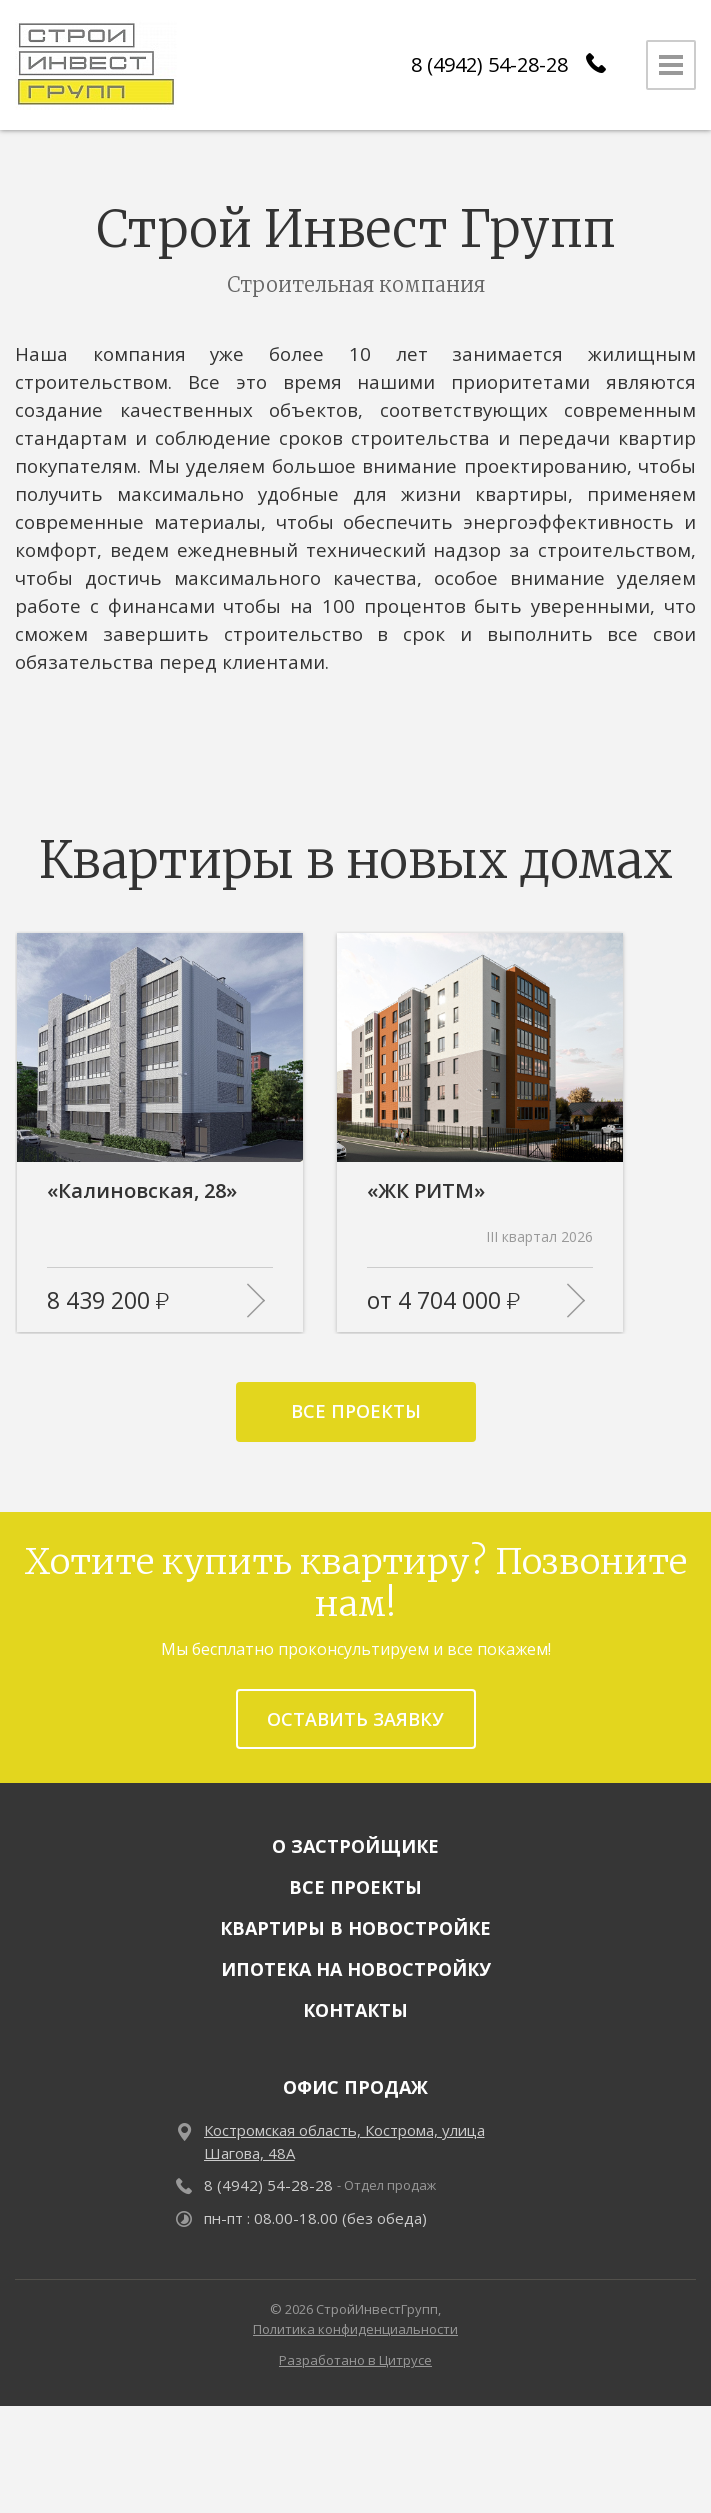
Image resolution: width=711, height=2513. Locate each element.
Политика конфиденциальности (355, 2436)
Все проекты (356, 1518)
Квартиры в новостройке (355, 2036)
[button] (302, 942)
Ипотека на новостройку (356, 2077)
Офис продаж (355, 2195)
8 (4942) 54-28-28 (489, 64)
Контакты (355, 2118)
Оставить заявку (355, 1826)
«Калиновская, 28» (142, 1299)
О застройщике (355, 1954)
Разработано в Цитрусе (355, 2468)
